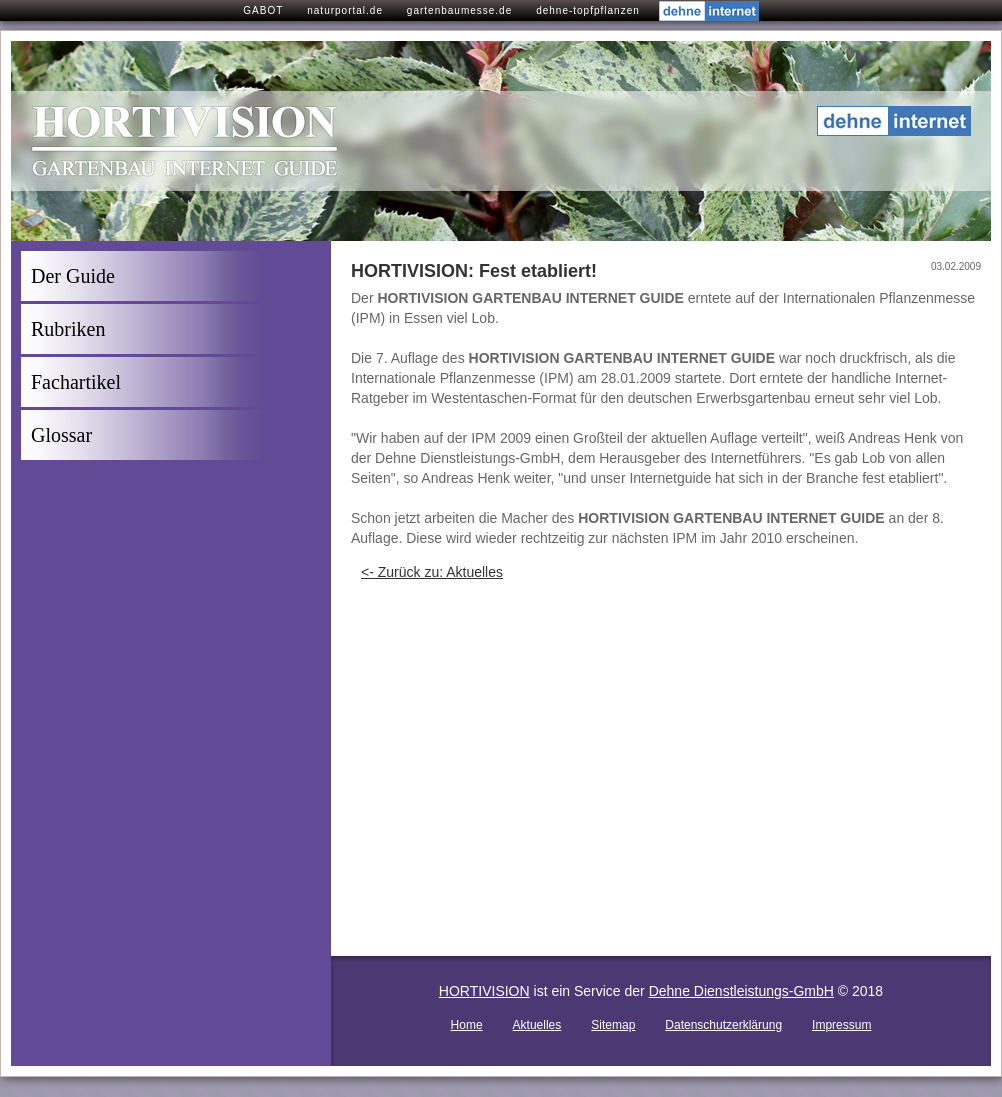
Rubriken (68, 329)
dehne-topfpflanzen (588, 10)
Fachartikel (76, 382)
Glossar (61, 435)
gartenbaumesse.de (459, 10)
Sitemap (613, 1025)
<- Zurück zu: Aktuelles (432, 572)
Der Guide (73, 276)
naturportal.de (345, 10)
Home (467, 1025)
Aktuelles (537, 1025)
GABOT (263, 10)
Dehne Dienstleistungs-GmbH (741, 991)
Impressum (841, 1025)
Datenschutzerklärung (723, 1025)
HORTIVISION (484, 991)
